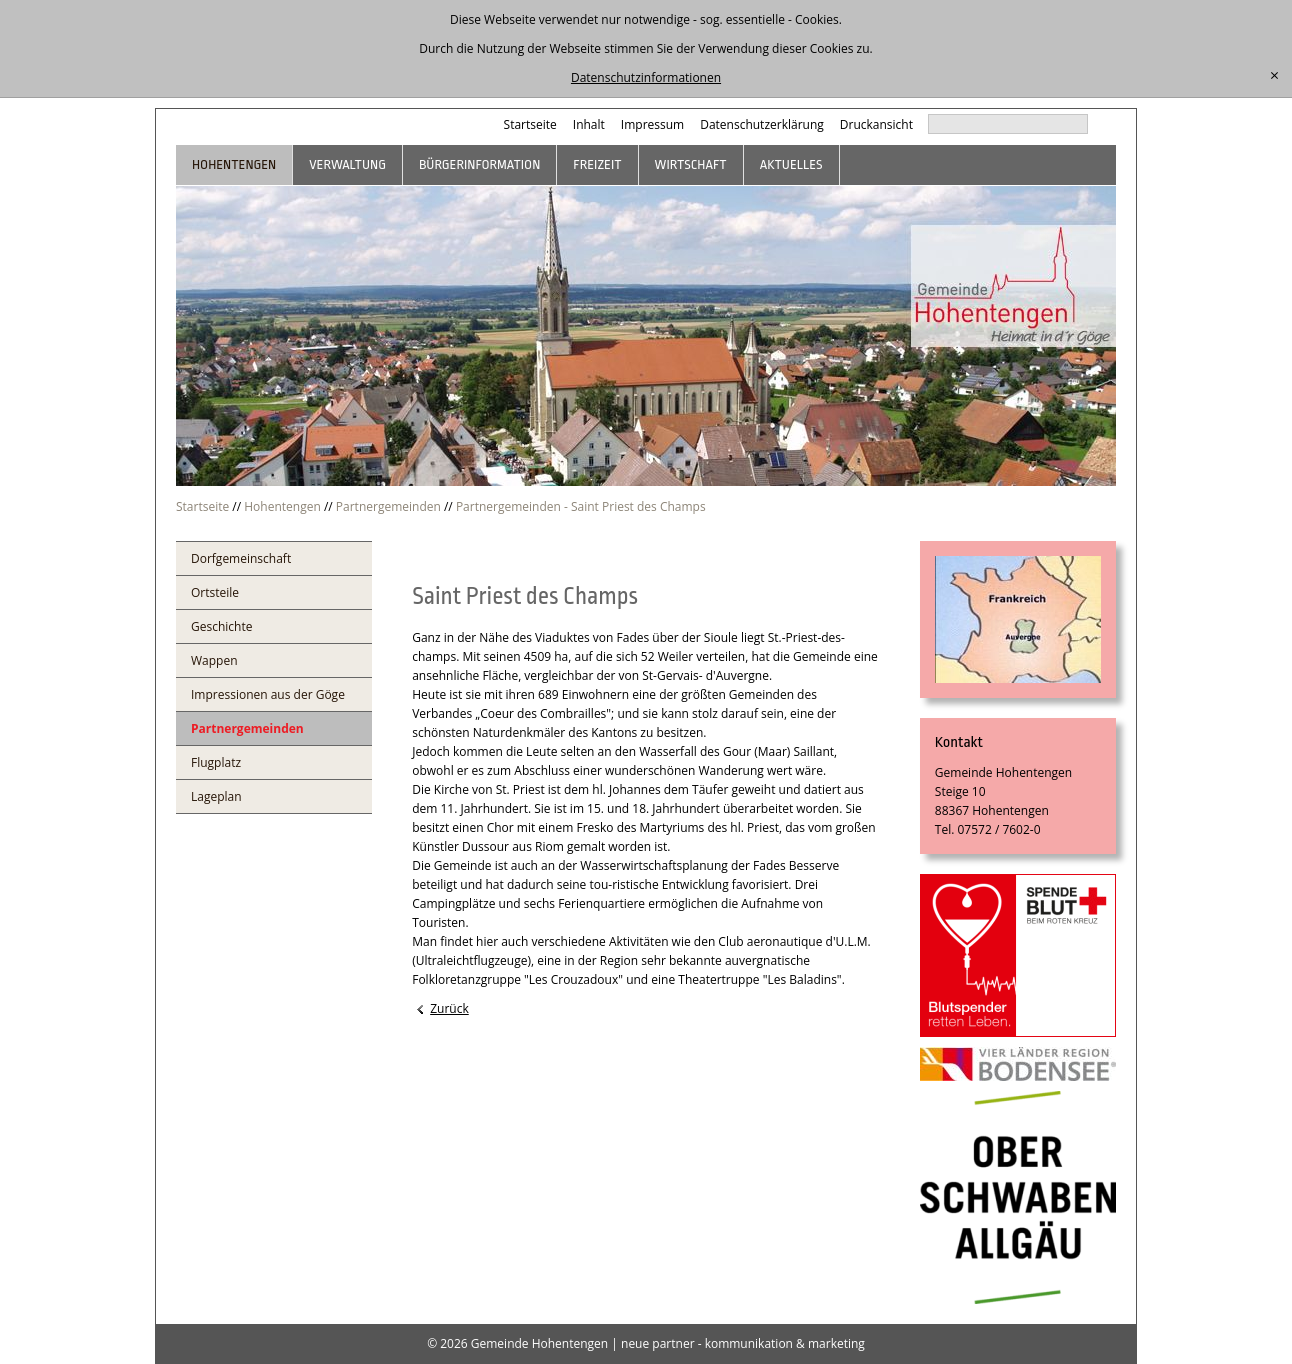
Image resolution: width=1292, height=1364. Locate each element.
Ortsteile (215, 592)
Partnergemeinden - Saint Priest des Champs (581, 506)
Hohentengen (234, 164)
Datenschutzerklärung (762, 124)
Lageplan (216, 796)
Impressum (652, 124)
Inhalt (589, 124)
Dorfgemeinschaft (241, 558)
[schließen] (1274, 76)
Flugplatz (216, 762)
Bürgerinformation (479, 164)
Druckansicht (876, 124)
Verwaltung (347, 164)
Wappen (214, 660)
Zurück (449, 1008)
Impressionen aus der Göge (268, 694)
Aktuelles (791, 164)
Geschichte (221, 626)
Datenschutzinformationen (646, 77)
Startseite (530, 124)
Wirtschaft (691, 164)
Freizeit (597, 164)
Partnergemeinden (388, 506)
